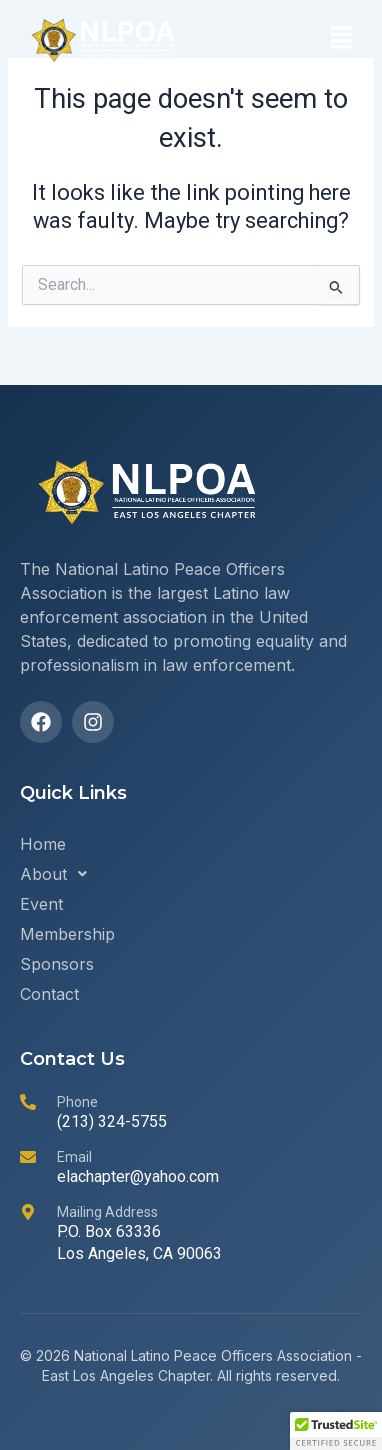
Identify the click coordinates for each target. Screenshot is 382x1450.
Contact (49, 994)
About (59, 874)
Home (43, 844)
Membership (67, 934)
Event (41, 904)
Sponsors (57, 964)
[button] (342, 40)
